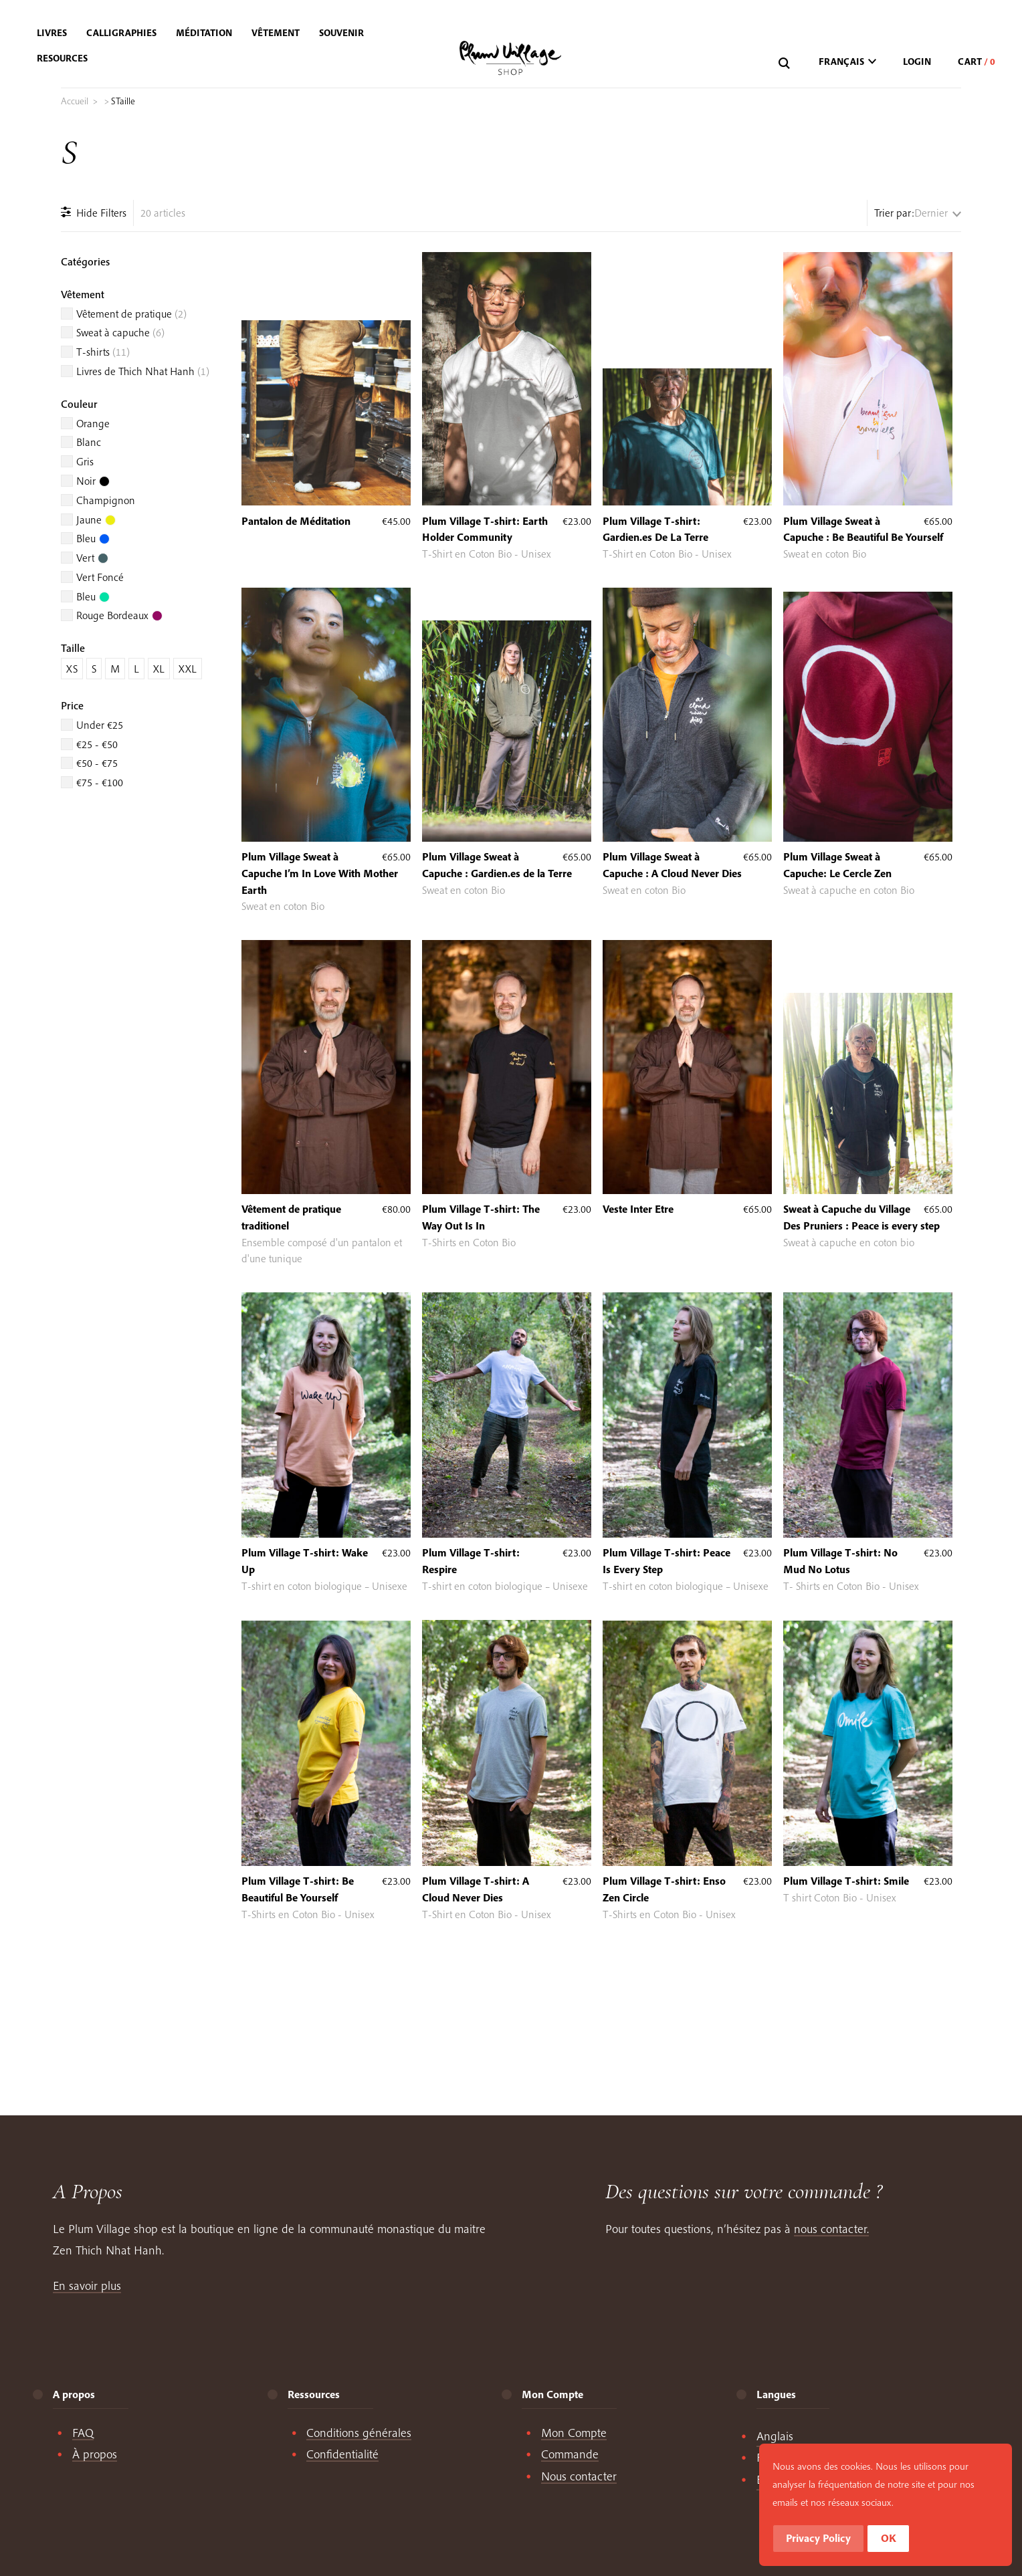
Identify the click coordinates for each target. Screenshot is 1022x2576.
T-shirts (103, 351)
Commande (570, 2454)
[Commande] (937, 213)
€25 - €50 (97, 744)
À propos (94, 2454)
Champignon (105, 500)
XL (159, 668)
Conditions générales (358, 2432)
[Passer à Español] (779, 2479)
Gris (85, 461)
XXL (188, 668)
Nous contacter (579, 2476)
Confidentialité (342, 2454)
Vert (92, 557)
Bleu (93, 538)
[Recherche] (786, 64)
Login (917, 61)
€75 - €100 (99, 782)
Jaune (96, 519)
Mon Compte (574, 2432)
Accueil (74, 101)
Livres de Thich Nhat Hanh (142, 371)
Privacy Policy (884, 2538)
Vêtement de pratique (131, 313)
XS (72, 668)
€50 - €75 (97, 763)
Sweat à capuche (120, 332)
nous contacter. (831, 2228)
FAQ (83, 2432)
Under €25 (99, 724)
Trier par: (894, 212)
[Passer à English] (774, 2436)
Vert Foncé (100, 577)
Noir (93, 480)
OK (955, 2538)
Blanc (88, 442)
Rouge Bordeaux (119, 615)
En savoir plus (87, 2285)
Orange (93, 423)
